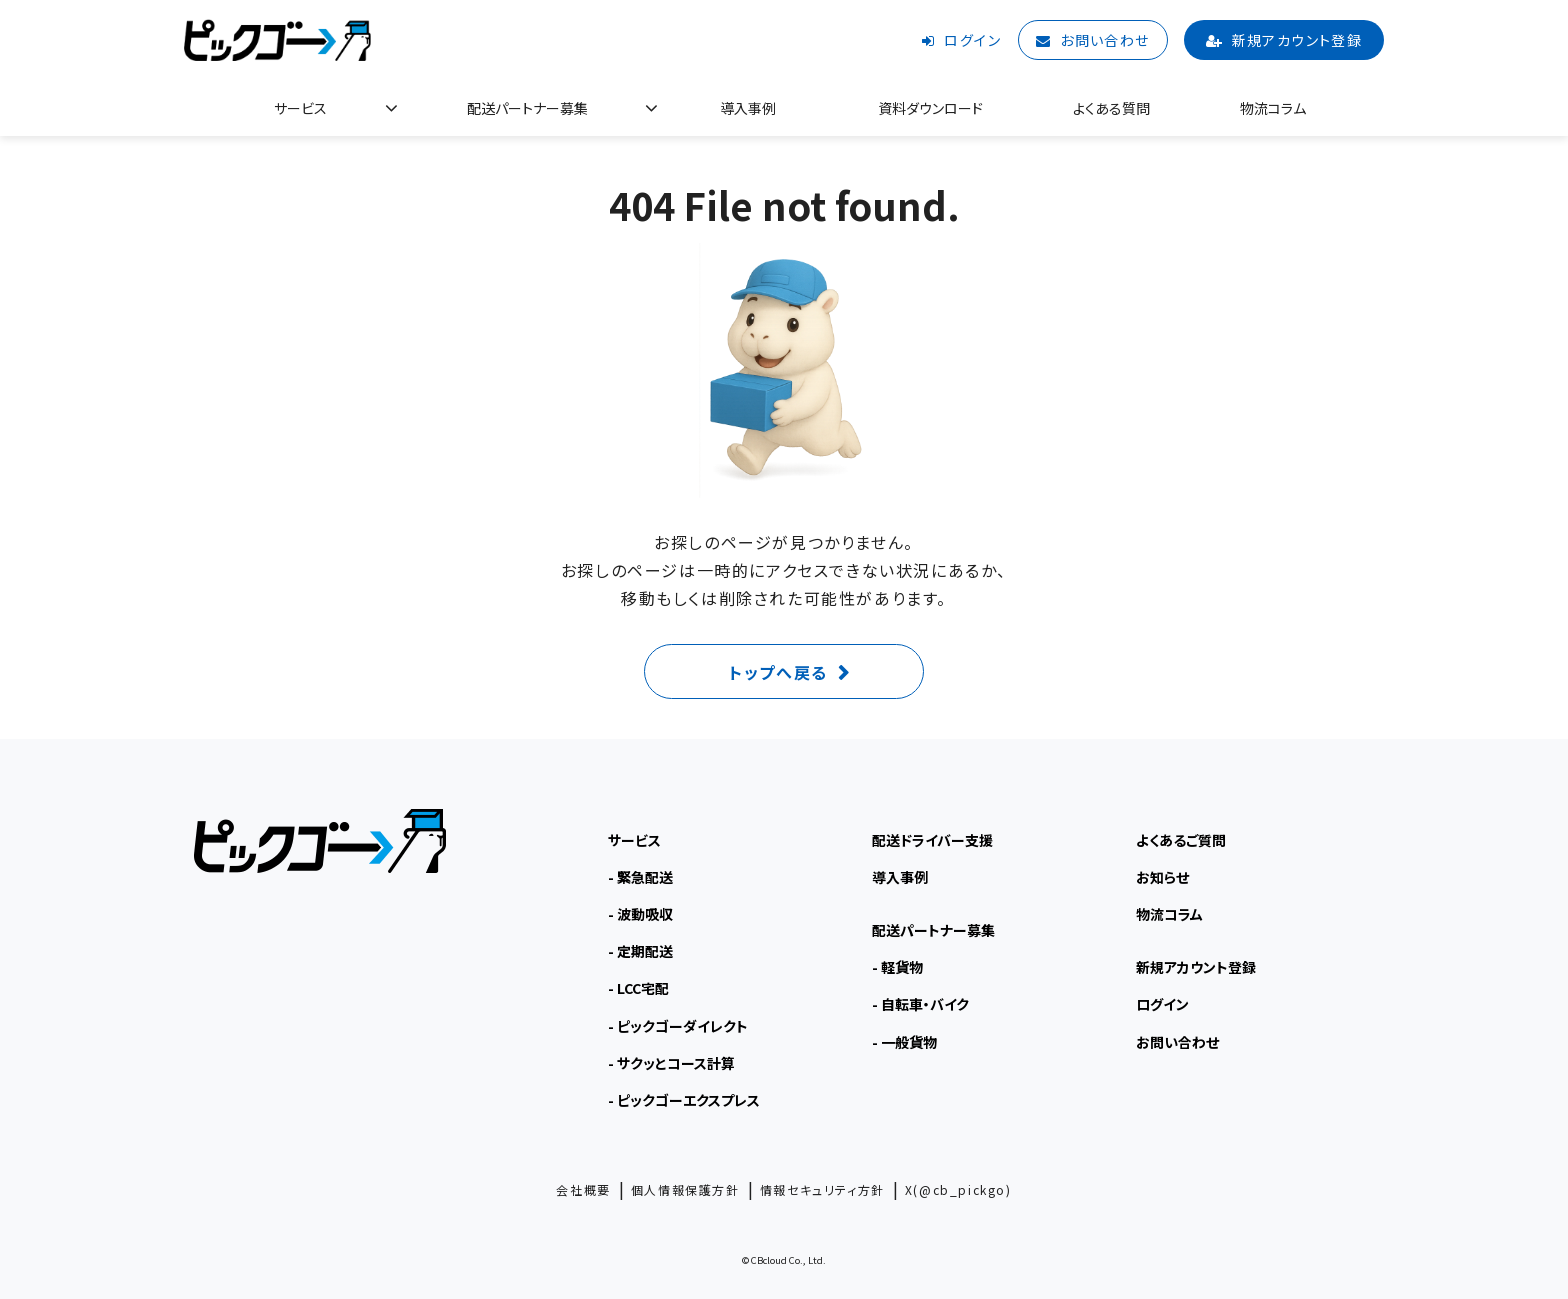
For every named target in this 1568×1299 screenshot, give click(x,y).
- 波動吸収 (640, 914)
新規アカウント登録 (1297, 40)
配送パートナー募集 (527, 108)
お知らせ (1162, 877)
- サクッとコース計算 (671, 1063)
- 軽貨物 (897, 967)
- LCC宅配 (638, 988)
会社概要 (583, 1189)
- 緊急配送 (640, 877)
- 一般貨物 (904, 1042)
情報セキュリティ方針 (822, 1189)
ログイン (972, 40)
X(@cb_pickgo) (958, 1189)
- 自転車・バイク (920, 1004)
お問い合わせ (1104, 40)
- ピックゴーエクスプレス (684, 1100)
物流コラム (1273, 108)
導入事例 (748, 108)
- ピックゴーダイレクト (678, 1026)
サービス (300, 108)
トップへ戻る (778, 672)
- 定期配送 (640, 951)
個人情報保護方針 (685, 1189)
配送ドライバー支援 (932, 840)
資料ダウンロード (930, 108)
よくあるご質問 (1181, 840)
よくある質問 (1111, 108)
